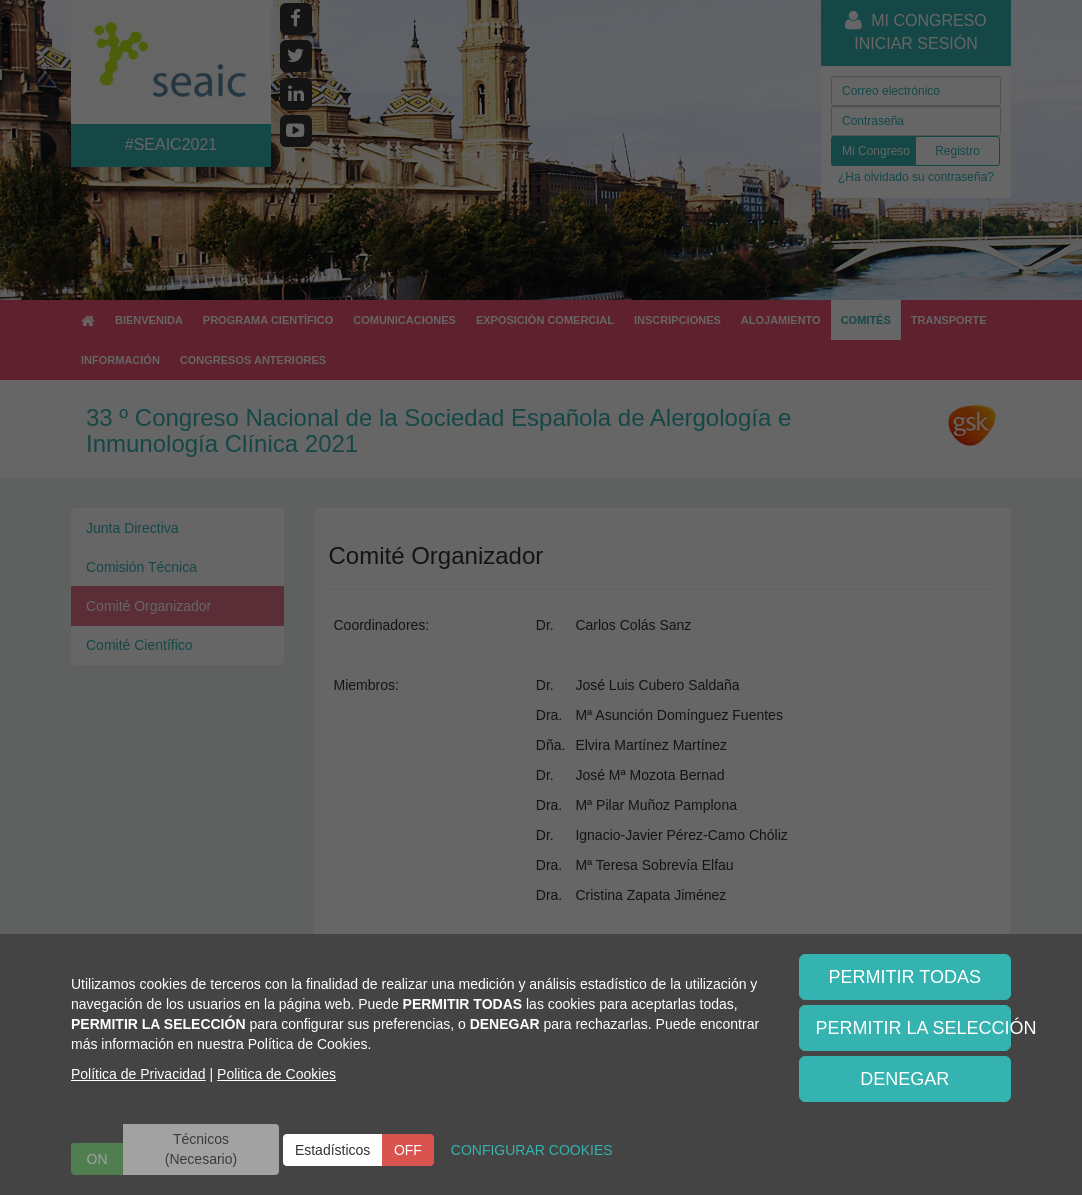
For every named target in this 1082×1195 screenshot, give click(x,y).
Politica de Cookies (276, 1074)
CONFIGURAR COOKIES (532, 1150)
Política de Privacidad (138, 1074)
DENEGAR (904, 1079)
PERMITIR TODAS (905, 977)
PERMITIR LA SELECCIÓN (914, 1028)
